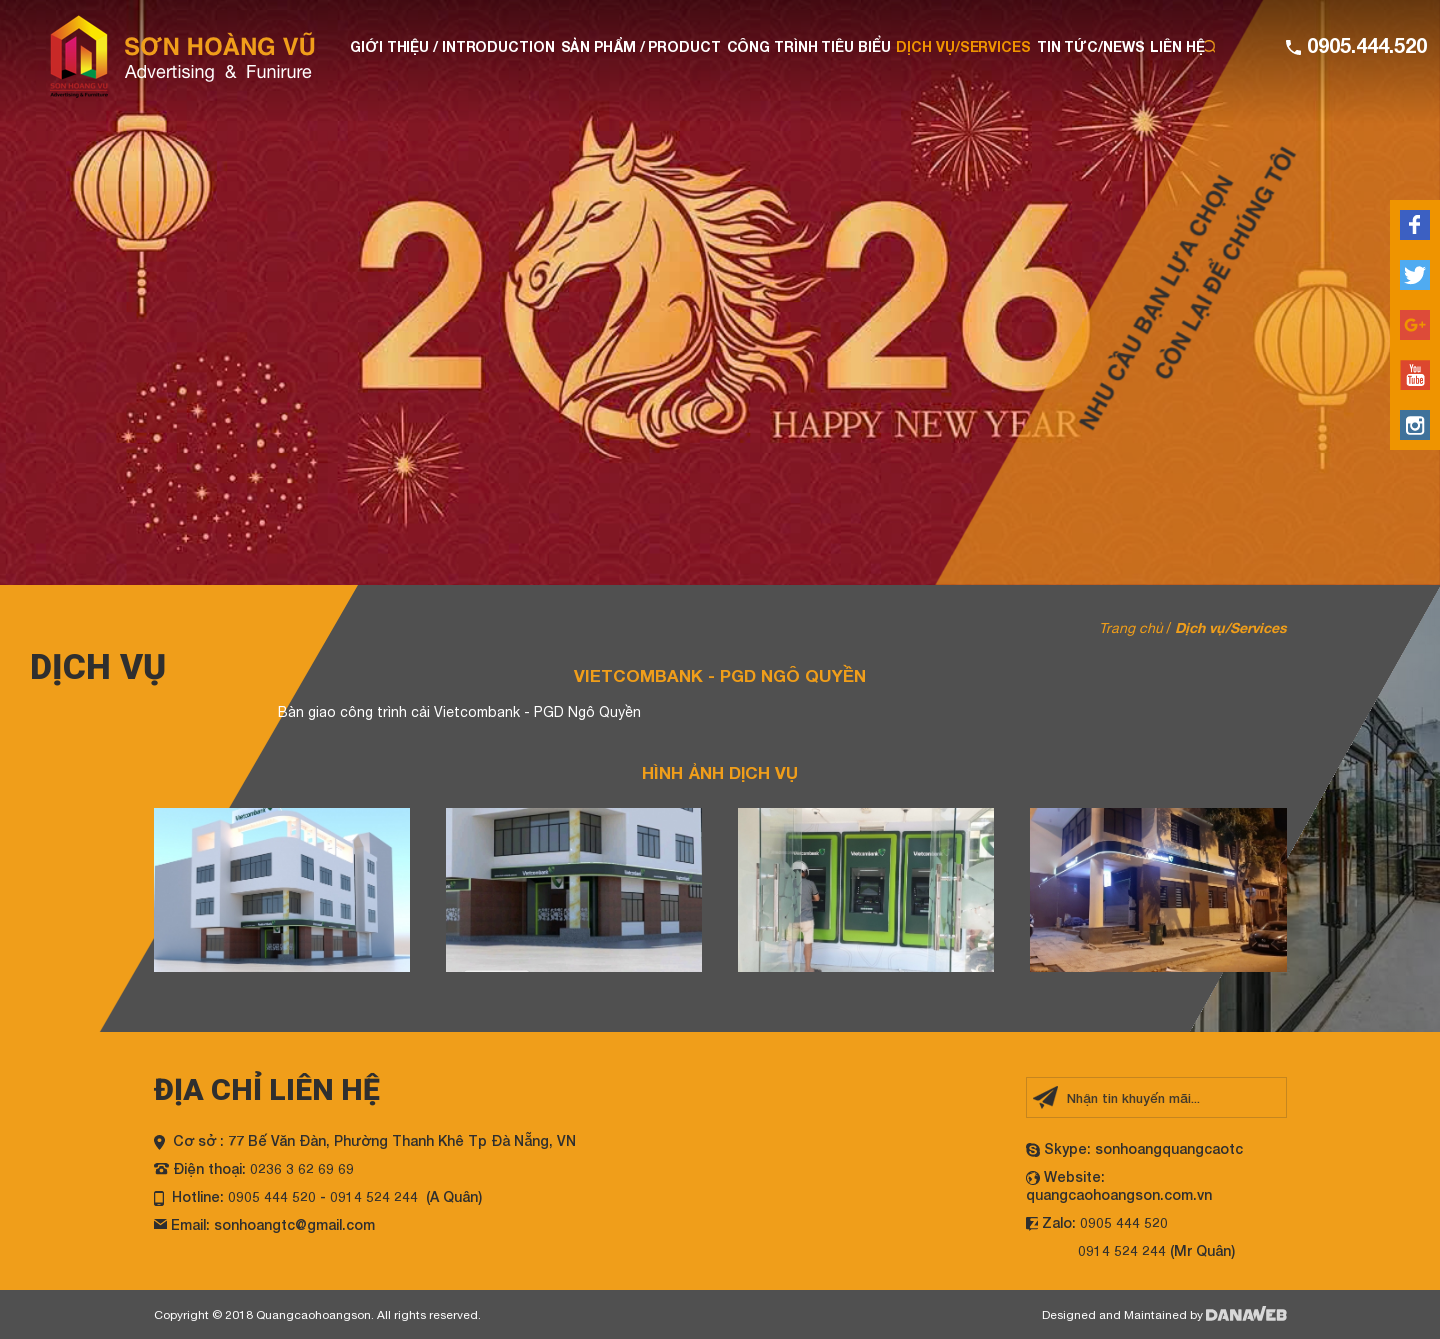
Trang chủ (1131, 628)
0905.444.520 (1364, 45)
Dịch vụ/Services (1231, 627)
